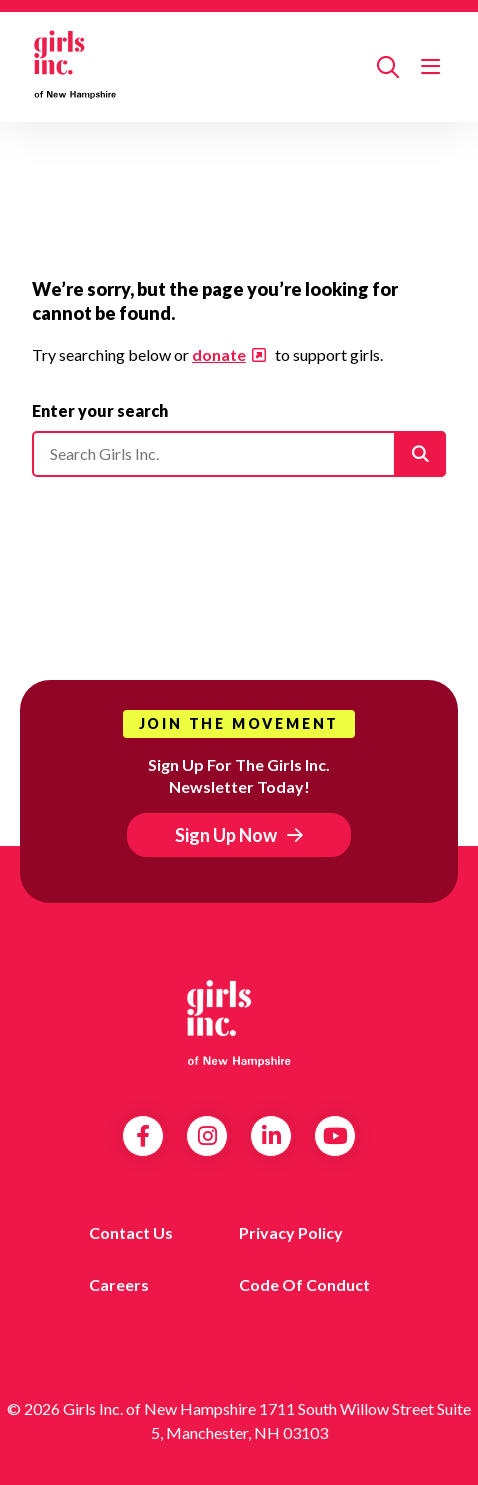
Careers (119, 1284)
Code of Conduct (304, 1284)
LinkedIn (271, 1136)
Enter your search (100, 410)
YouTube (335, 1136)
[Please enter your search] (239, 454)
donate (219, 354)
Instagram (207, 1136)
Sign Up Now (226, 835)
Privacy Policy (291, 1232)
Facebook (143, 1136)
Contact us (131, 1232)
